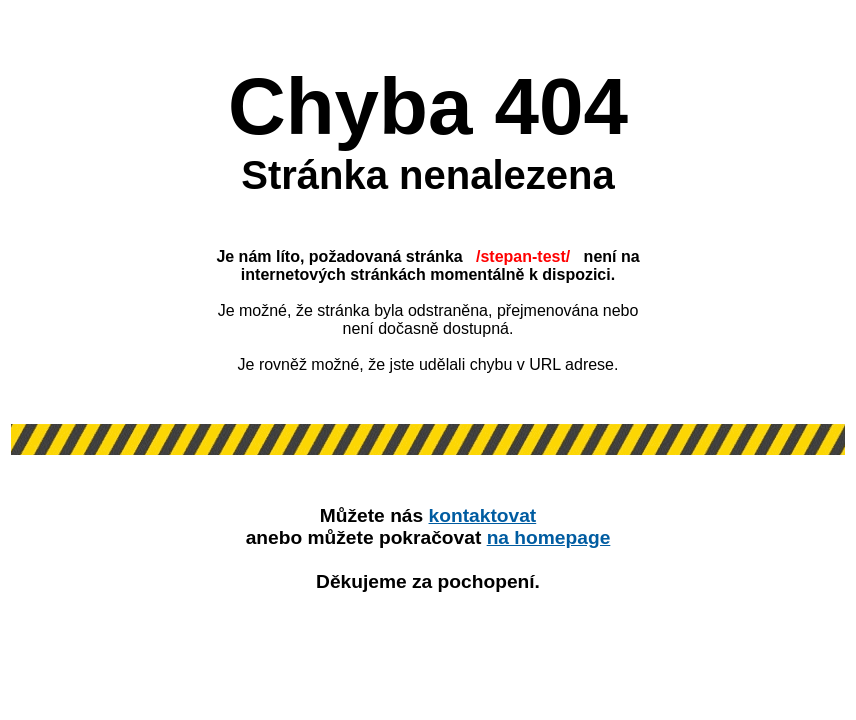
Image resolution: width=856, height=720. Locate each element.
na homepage (549, 537)
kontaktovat (483, 515)
